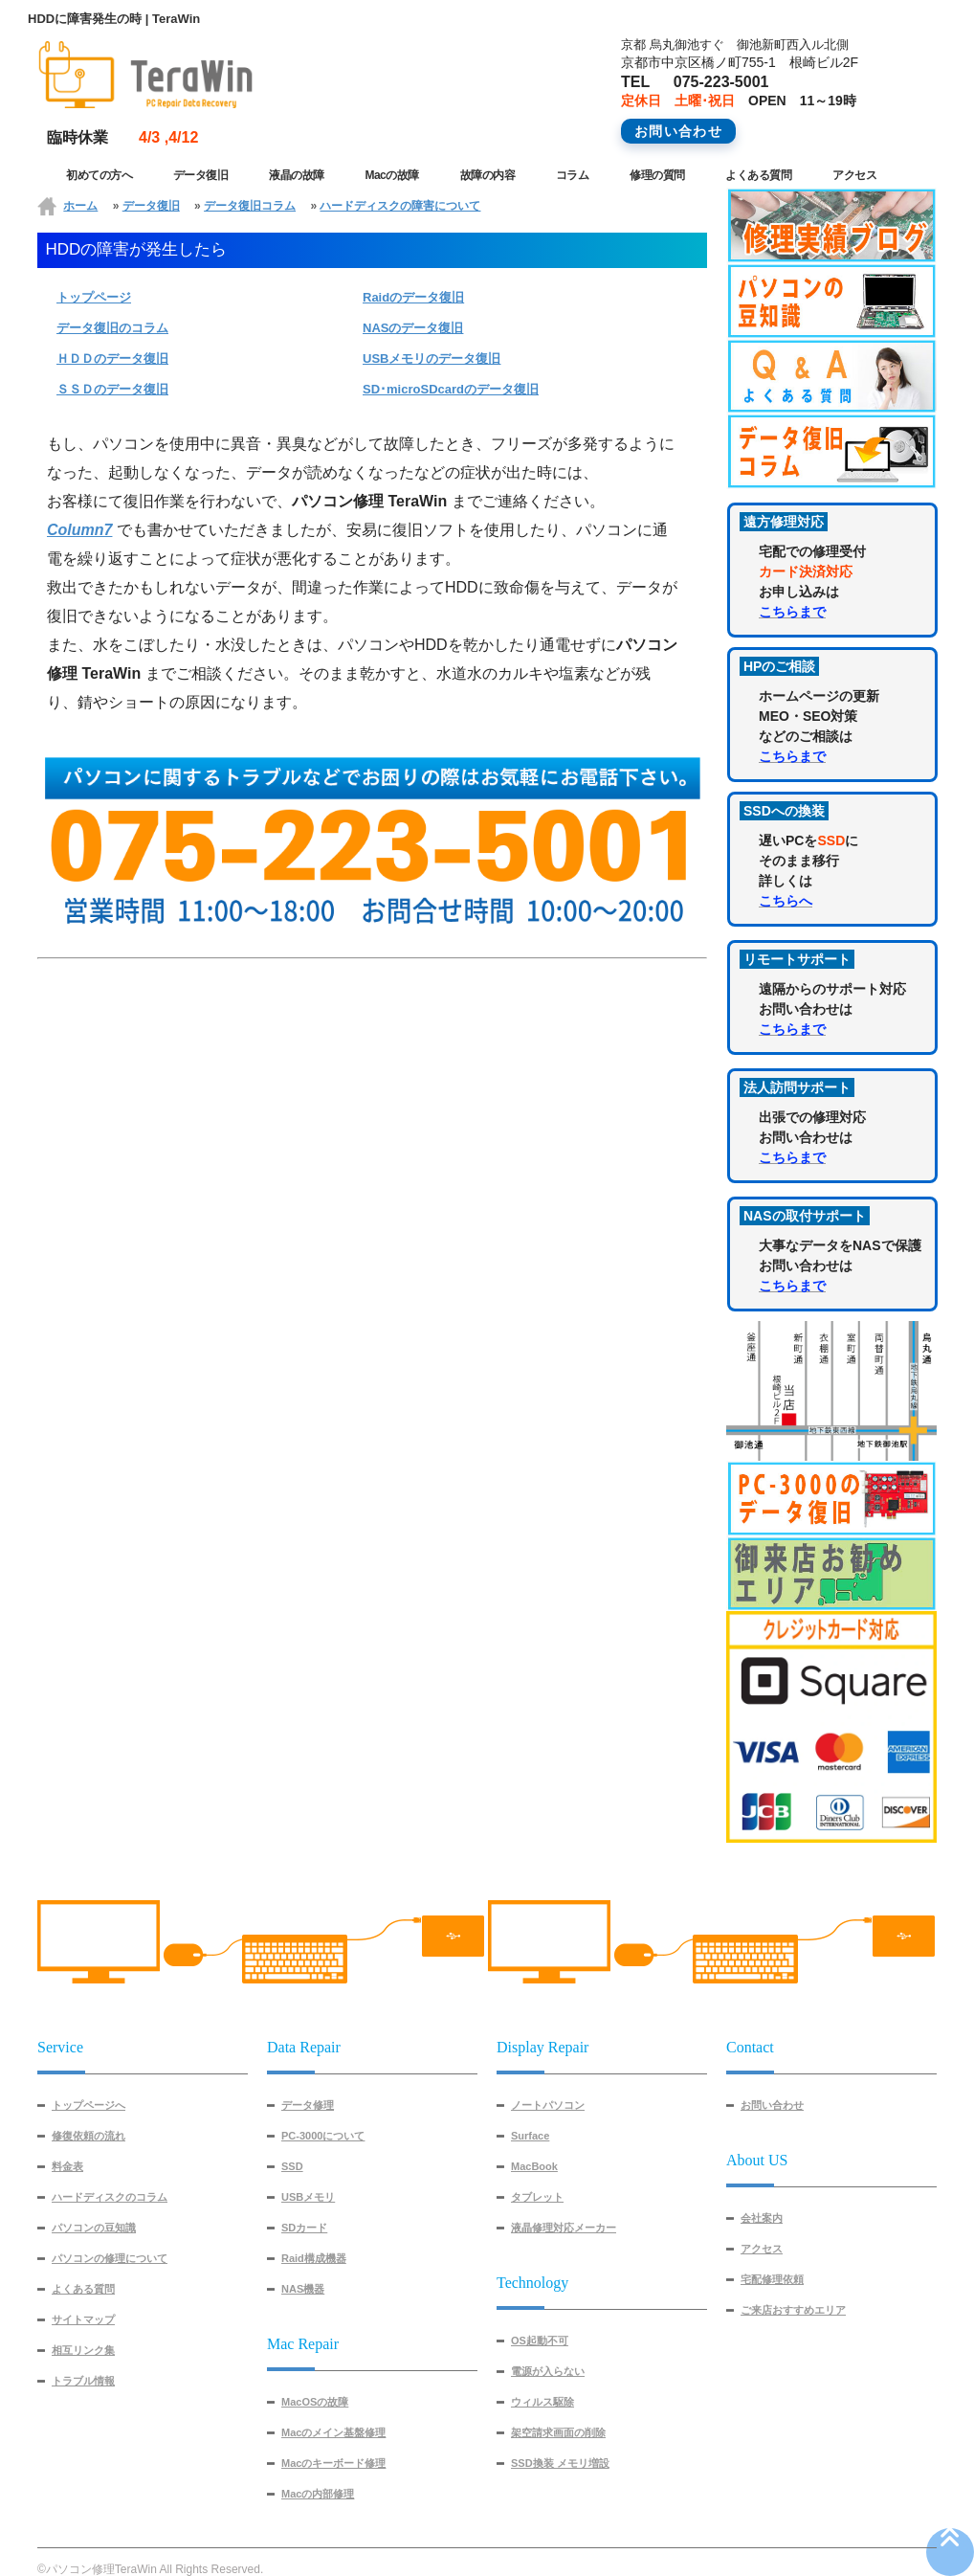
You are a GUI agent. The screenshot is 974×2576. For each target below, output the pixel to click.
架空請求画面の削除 (558, 2432)
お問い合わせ (772, 2105)
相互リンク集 (83, 2350)
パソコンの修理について (109, 2258)
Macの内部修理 (317, 2493)
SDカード (304, 2227)
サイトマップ (83, 2319)
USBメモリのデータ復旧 (431, 358)
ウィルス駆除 (542, 2402)
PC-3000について (323, 2135)
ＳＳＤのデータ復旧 (112, 389)
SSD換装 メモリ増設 (560, 2463)
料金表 (67, 2166)
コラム (572, 175)
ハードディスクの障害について (400, 206)
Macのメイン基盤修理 (333, 2432)
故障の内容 (488, 175)
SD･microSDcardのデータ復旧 (451, 389)
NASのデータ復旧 (413, 328)
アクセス (854, 175)
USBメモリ (308, 2197)
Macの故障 (391, 175)
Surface (530, 2135)
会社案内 (762, 2218)
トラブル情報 (83, 2380)
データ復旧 (201, 175)
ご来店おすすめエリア (793, 2310)
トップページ (93, 297)
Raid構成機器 (313, 2258)
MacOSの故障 (314, 2402)
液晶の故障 (296, 175)
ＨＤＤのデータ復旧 (112, 358)
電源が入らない (548, 2371)
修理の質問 (657, 175)
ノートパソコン (548, 2105)
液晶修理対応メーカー (563, 2227)
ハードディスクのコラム (109, 2197)
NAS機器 (302, 2289)
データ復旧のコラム (112, 328)
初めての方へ (99, 175)
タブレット (537, 2197)
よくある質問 (758, 175)
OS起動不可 (539, 2340)
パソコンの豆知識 (94, 2227)
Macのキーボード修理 (333, 2463)
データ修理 (307, 2105)
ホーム (80, 206)
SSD (292, 2166)
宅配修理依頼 (772, 2279)
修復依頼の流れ (88, 2135)
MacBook (534, 2166)
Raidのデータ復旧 (413, 297)
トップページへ (88, 2105)
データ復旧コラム (250, 206)
